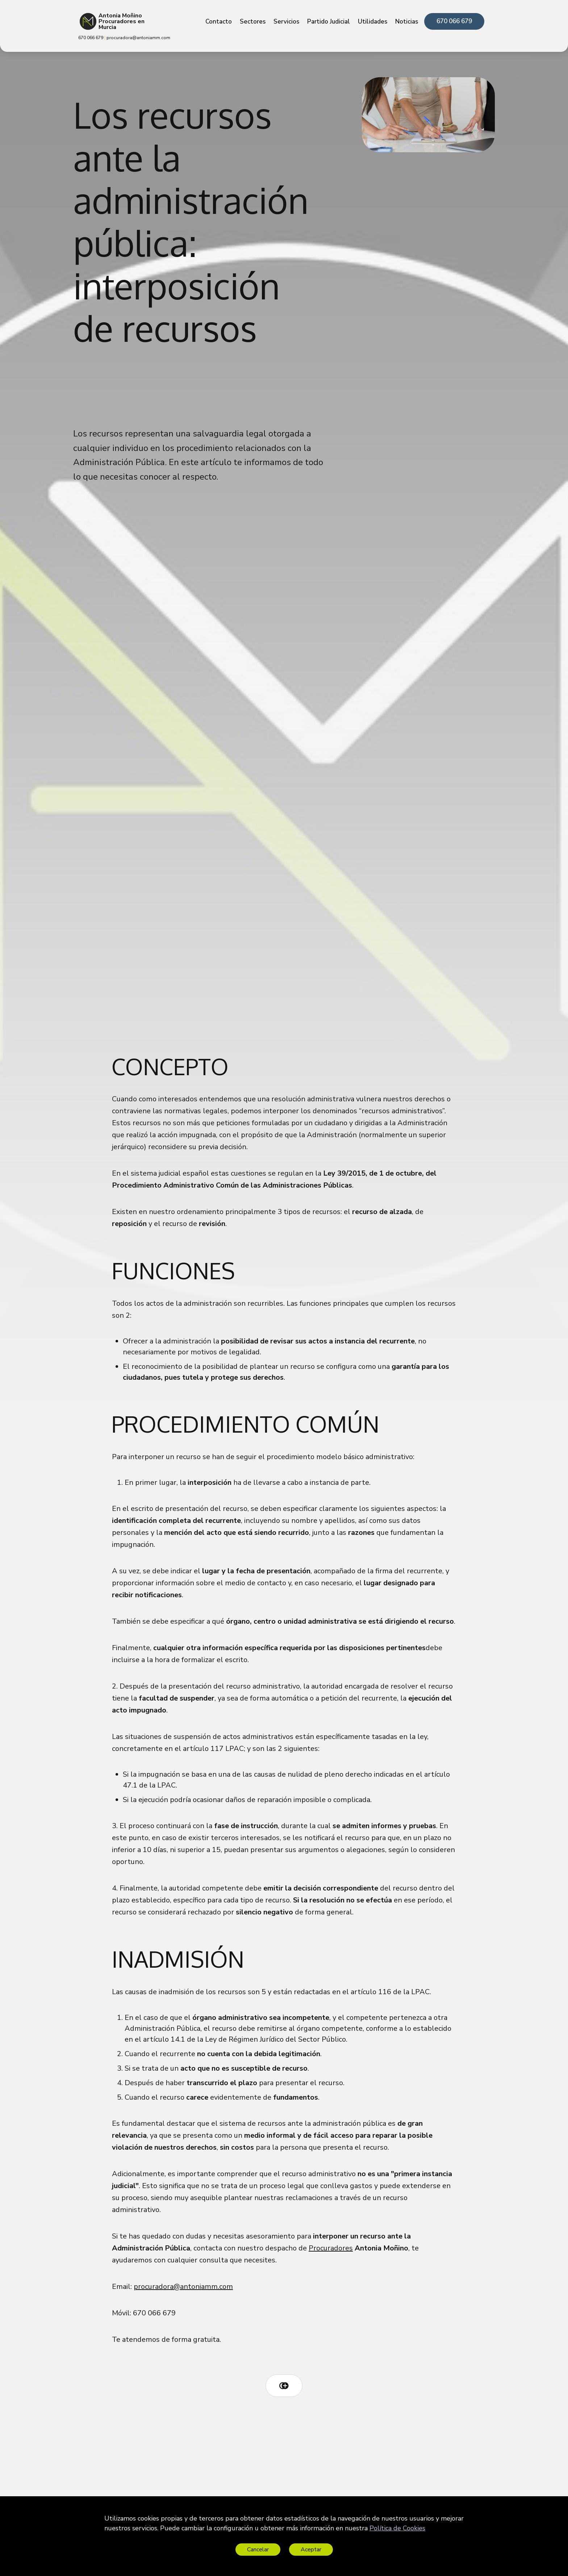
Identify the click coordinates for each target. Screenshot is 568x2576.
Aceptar (311, 2550)
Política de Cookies (397, 2528)
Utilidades (372, 21)
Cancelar (258, 2550)
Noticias (406, 21)
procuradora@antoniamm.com (183, 2286)
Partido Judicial (328, 21)
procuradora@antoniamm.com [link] (138, 38)
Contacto (218, 21)
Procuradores (331, 2248)
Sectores (253, 21)
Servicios (286, 21)
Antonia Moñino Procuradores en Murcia (122, 21)
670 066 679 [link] (454, 21)
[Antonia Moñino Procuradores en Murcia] (88, 21)
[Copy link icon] (284, 2385)
